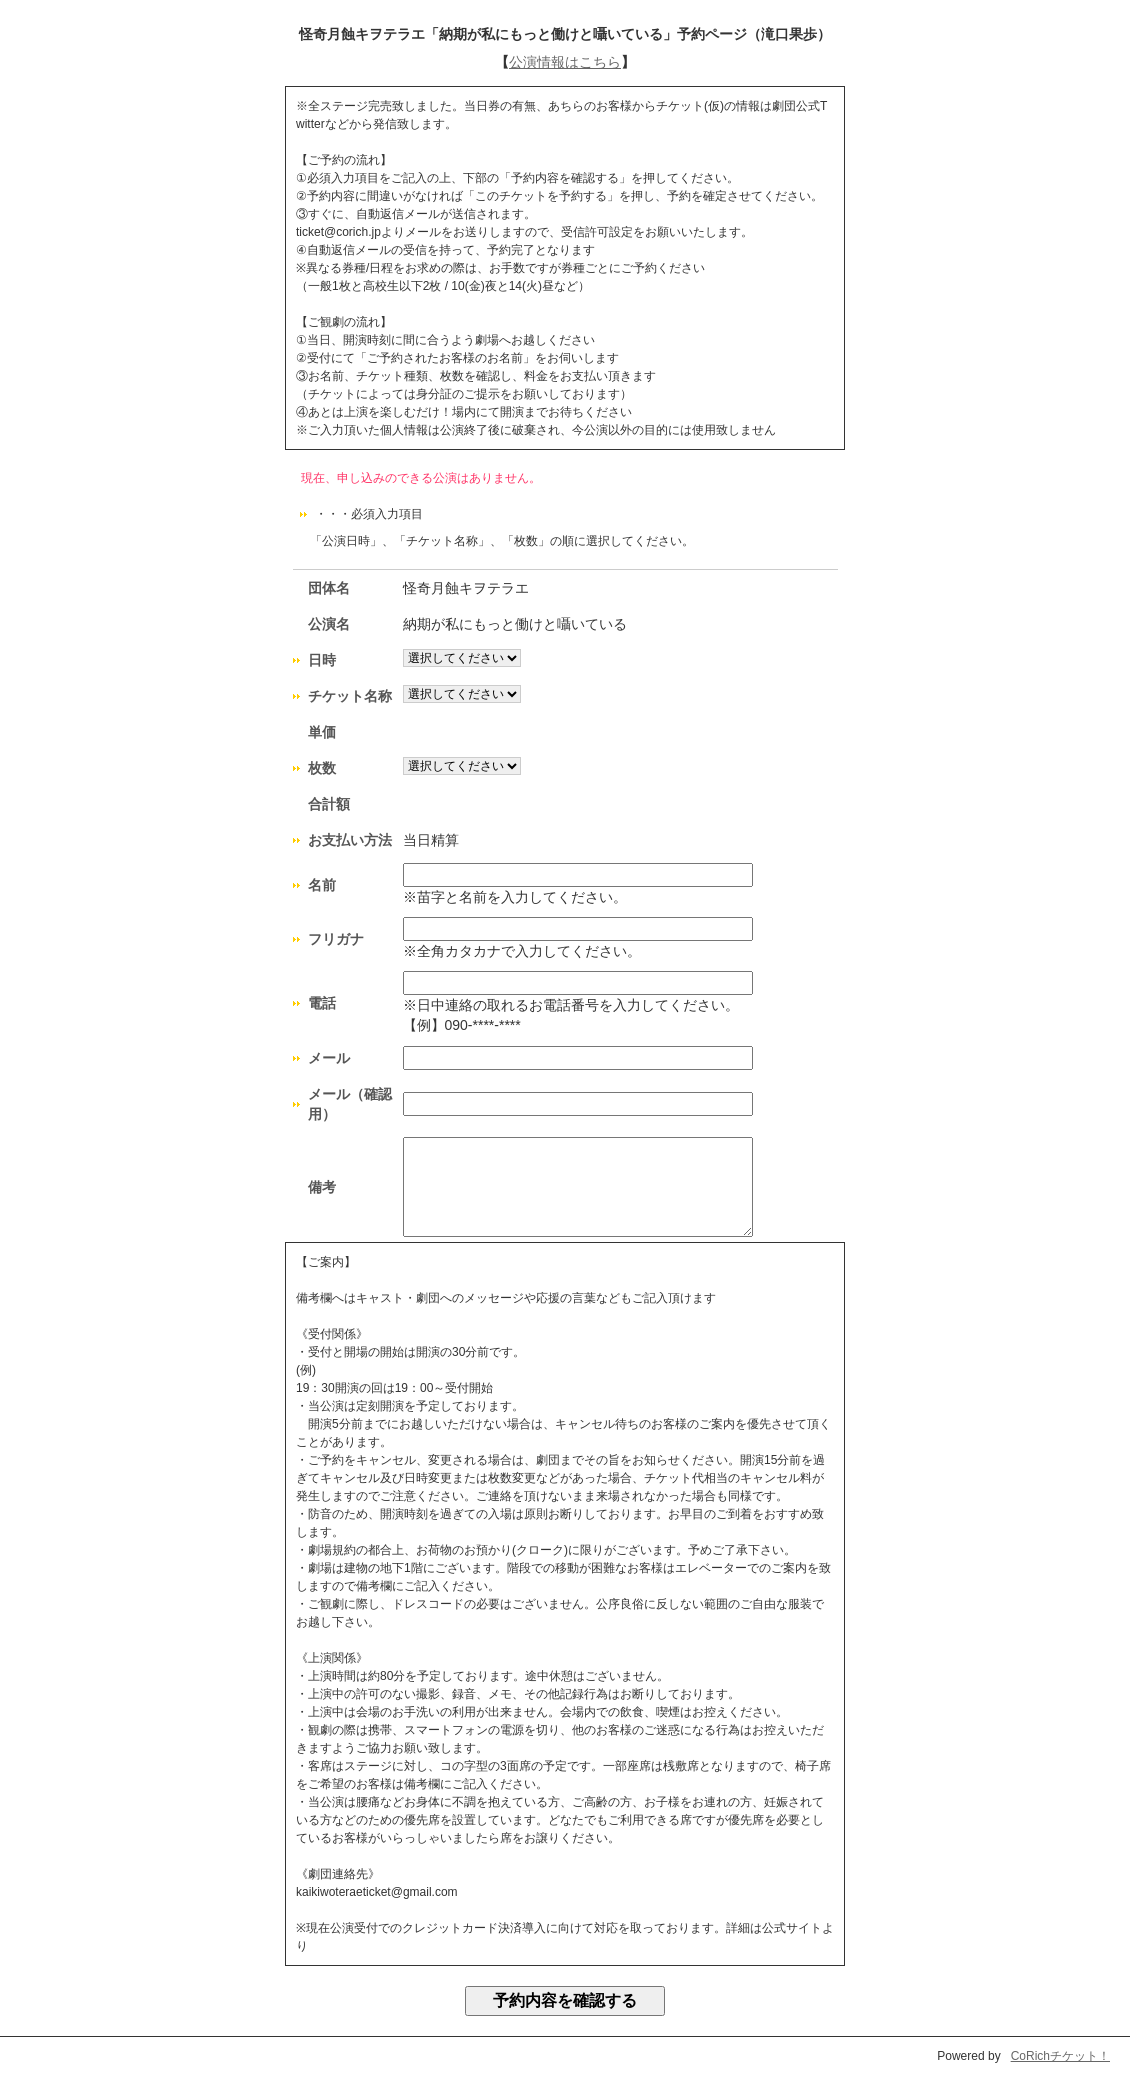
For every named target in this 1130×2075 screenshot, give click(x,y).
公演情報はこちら (565, 62)
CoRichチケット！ (1060, 2056)
